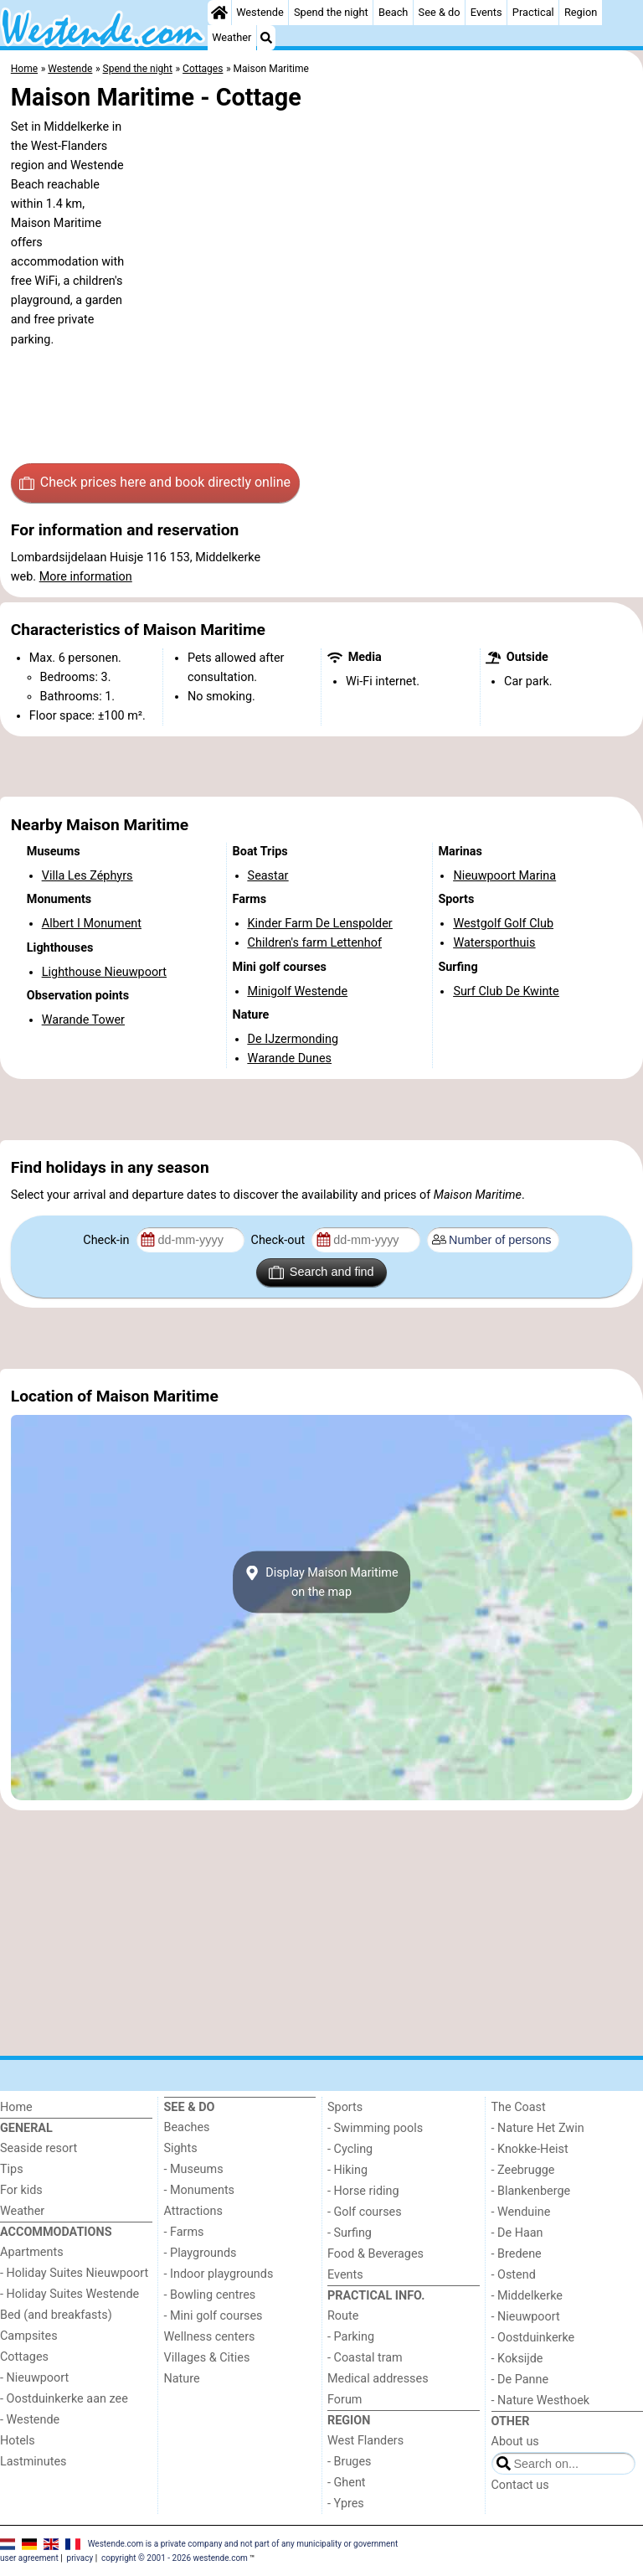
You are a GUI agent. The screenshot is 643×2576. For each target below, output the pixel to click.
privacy (80, 2558)
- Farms (184, 2232)
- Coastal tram (365, 2358)
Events (486, 12)
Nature (182, 2379)
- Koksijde (517, 2358)
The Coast (518, 2107)
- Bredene (516, 2254)
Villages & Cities (207, 2358)
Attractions (193, 2211)
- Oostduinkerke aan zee (64, 2399)
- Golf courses (364, 2212)
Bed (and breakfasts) (56, 2315)
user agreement (29, 2558)
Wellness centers (209, 2337)
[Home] (219, 12)
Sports (345, 2107)
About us (515, 2441)
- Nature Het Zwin (537, 2128)
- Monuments (199, 2190)
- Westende (29, 2420)
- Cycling (350, 2149)
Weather (231, 37)
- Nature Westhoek (540, 2400)
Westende (260, 12)
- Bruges (349, 2462)
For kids (21, 2190)
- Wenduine (521, 2212)
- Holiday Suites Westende (69, 2294)
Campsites (29, 2336)
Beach (393, 12)
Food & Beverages (375, 2254)
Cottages (24, 2357)
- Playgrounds (200, 2253)
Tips (11, 2169)
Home (16, 2107)
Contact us (520, 2485)
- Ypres (345, 2503)
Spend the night (331, 12)
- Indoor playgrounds (219, 2274)
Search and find (321, 1272)
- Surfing (349, 2233)
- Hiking (347, 2170)
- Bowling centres (210, 2295)
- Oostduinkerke (533, 2338)
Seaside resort (38, 2148)
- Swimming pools (375, 2128)
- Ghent (346, 2482)
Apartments (32, 2252)
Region (580, 12)
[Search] (266, 37)
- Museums (194, 2169)
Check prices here (155, 482)
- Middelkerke (527, 2296)
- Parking (350, 2337)
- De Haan (517, 2233)
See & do (439, 12)
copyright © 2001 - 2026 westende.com (174, 2558)
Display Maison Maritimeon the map (321, 1581)
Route (342, 2316)
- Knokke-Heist (529, 2149)
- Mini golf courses (213, 2316)
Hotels (17, 2441)
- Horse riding (363, 2191)
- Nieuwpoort (34, 2378)
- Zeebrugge (523, 2170)
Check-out (279, 1240)
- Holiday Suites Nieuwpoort (74, 2273)
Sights (181, 2148)
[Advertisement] (321, 766)
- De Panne (520, 2379)
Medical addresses (378, 2379)
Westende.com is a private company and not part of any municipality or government (243, 2543)
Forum (344, 2400)
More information (85, 577)
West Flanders (365, 2441)
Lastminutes (33, 2462)
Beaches (187, 2127)
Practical (533, 12)
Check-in (107, 1240)
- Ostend (513, 2275)
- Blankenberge (531, 2191)
